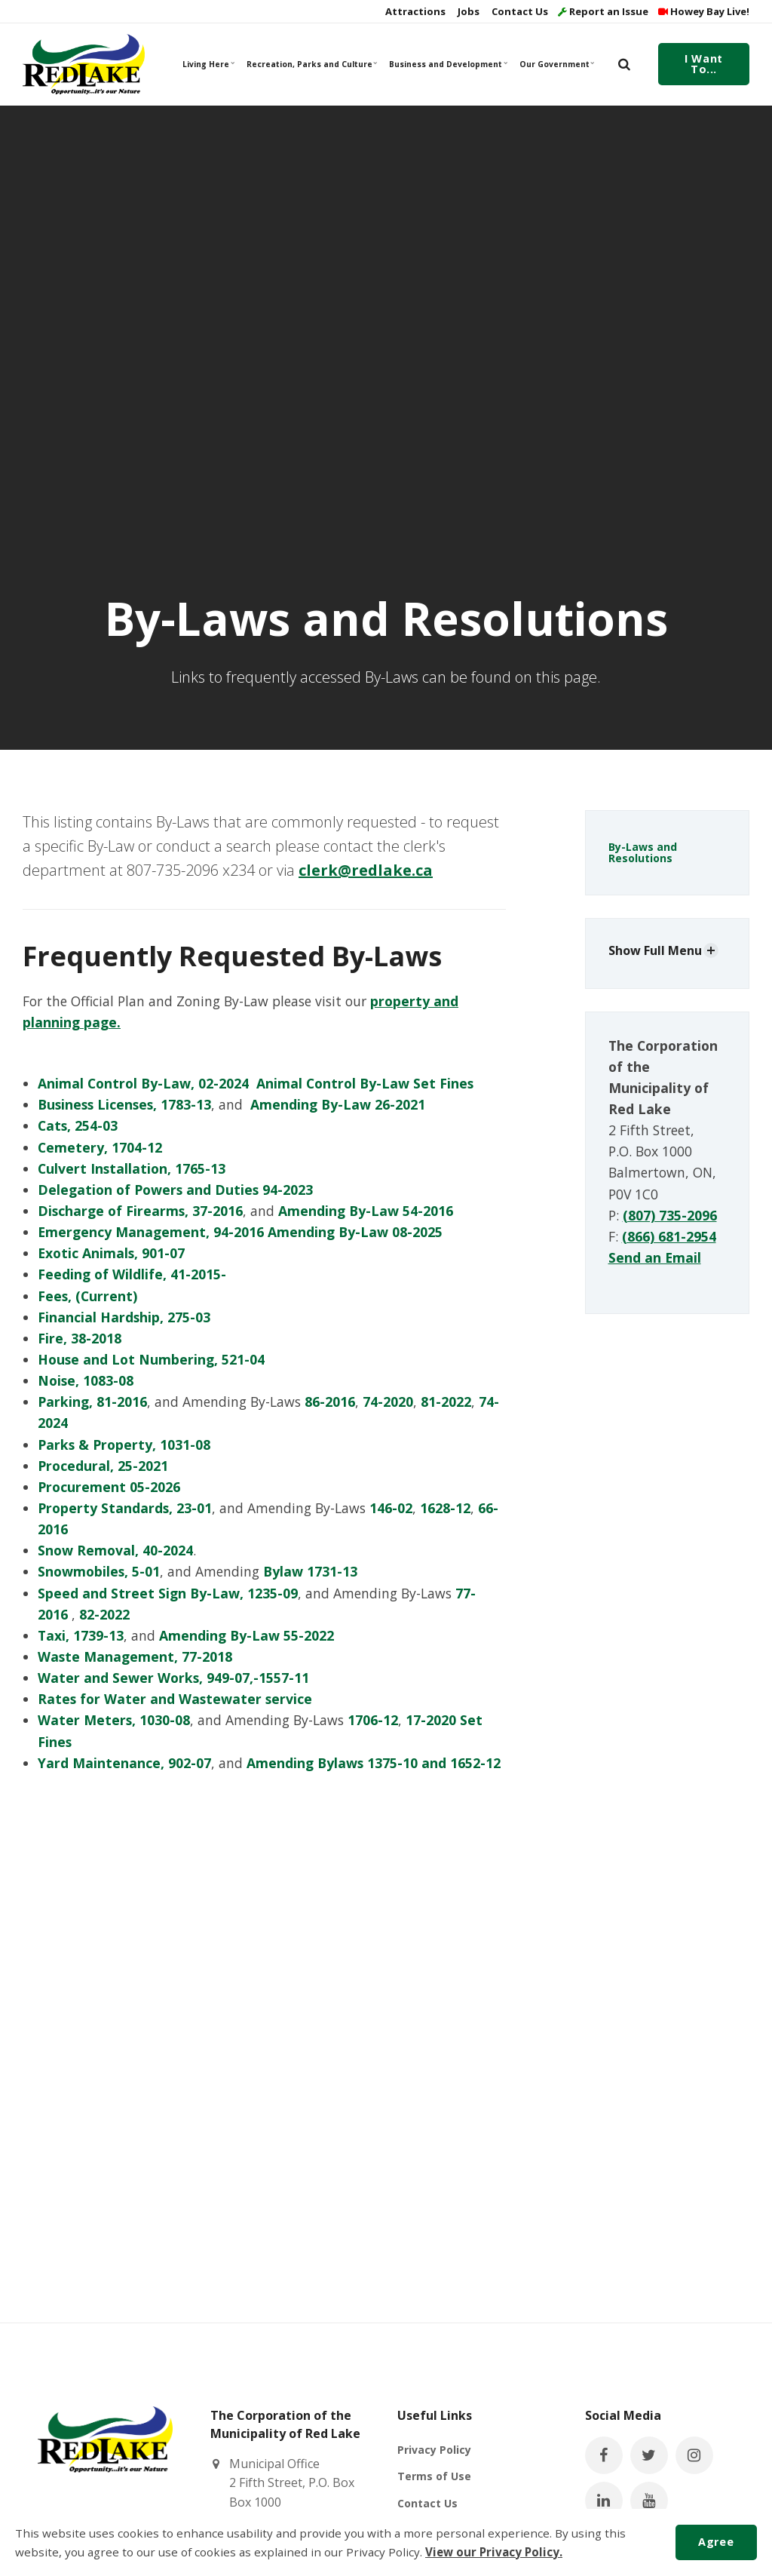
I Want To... (703, 63)
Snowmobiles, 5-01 (99, 1571)
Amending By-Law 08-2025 (355, 1232)
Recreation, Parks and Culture (311, 64)
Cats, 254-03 (78, 1125)
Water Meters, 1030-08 (114, 1720)
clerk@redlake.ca (366, 870)
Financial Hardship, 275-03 (124, 1317)
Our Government (557, 64)
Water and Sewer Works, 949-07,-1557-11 (173, 1678)
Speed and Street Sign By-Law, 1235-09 (168, 1593)
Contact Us (518, 11)
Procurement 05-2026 (109, 1487)
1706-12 (373, 1720)
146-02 (390, 1508)
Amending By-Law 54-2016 (365, 1211)
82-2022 (104, 1614)
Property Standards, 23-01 (125, 1508)
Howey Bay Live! (703, 11)
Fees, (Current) (87, 1296)
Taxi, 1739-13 (81, 1635)
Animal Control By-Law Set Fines (364, 1083)
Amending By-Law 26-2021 (337, 1104)
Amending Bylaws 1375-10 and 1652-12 (374, 1763)
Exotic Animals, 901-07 (111, 1253)
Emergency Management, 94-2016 (151, 1232)
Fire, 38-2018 (79, 1338)
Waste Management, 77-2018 (135, 1656)
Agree (716, 2542)
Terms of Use (434, 2476)
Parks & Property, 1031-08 (124, 1444)
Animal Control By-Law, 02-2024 (143, 1083)
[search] (624, 64)
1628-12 (445, 1508)
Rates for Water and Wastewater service (175, 1699)
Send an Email (654, 1257)
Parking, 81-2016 (92, 1401)
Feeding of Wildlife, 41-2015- (132, 1274)
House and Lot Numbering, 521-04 (151, 1359)
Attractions (414, 11)
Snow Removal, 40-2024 (115, 1550)
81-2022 (446, 1401)
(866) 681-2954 (669, 1236)
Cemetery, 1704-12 (102, 1147)
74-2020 (388, 1401)
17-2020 (431, 1720)
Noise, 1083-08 (85, 1380)
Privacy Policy (434, 2449)
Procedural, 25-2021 (103, 1466)
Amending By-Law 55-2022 (246, 1635)
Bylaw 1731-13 (310, 1571)
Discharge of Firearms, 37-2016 (140, 1211)
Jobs (467, 11)
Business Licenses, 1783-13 (124, 1104)
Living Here (208, 64)
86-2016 (330, 1401)
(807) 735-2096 (670, 1215)
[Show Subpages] (710, 950)
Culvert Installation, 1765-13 (131, 1168)
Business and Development (447, 64)
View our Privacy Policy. (493, 2551)
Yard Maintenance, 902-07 (124, 1763)
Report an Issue (603, 11)
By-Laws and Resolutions (642, 852)
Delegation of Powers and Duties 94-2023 (175, 1190)
